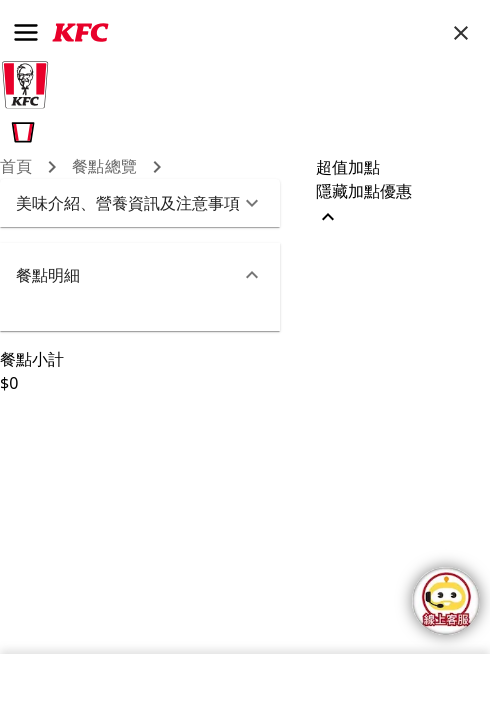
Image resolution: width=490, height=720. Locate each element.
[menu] (26, 32)
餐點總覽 (104, 166)
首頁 (16, 166)
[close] (461, 33)
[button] (140, 203)
